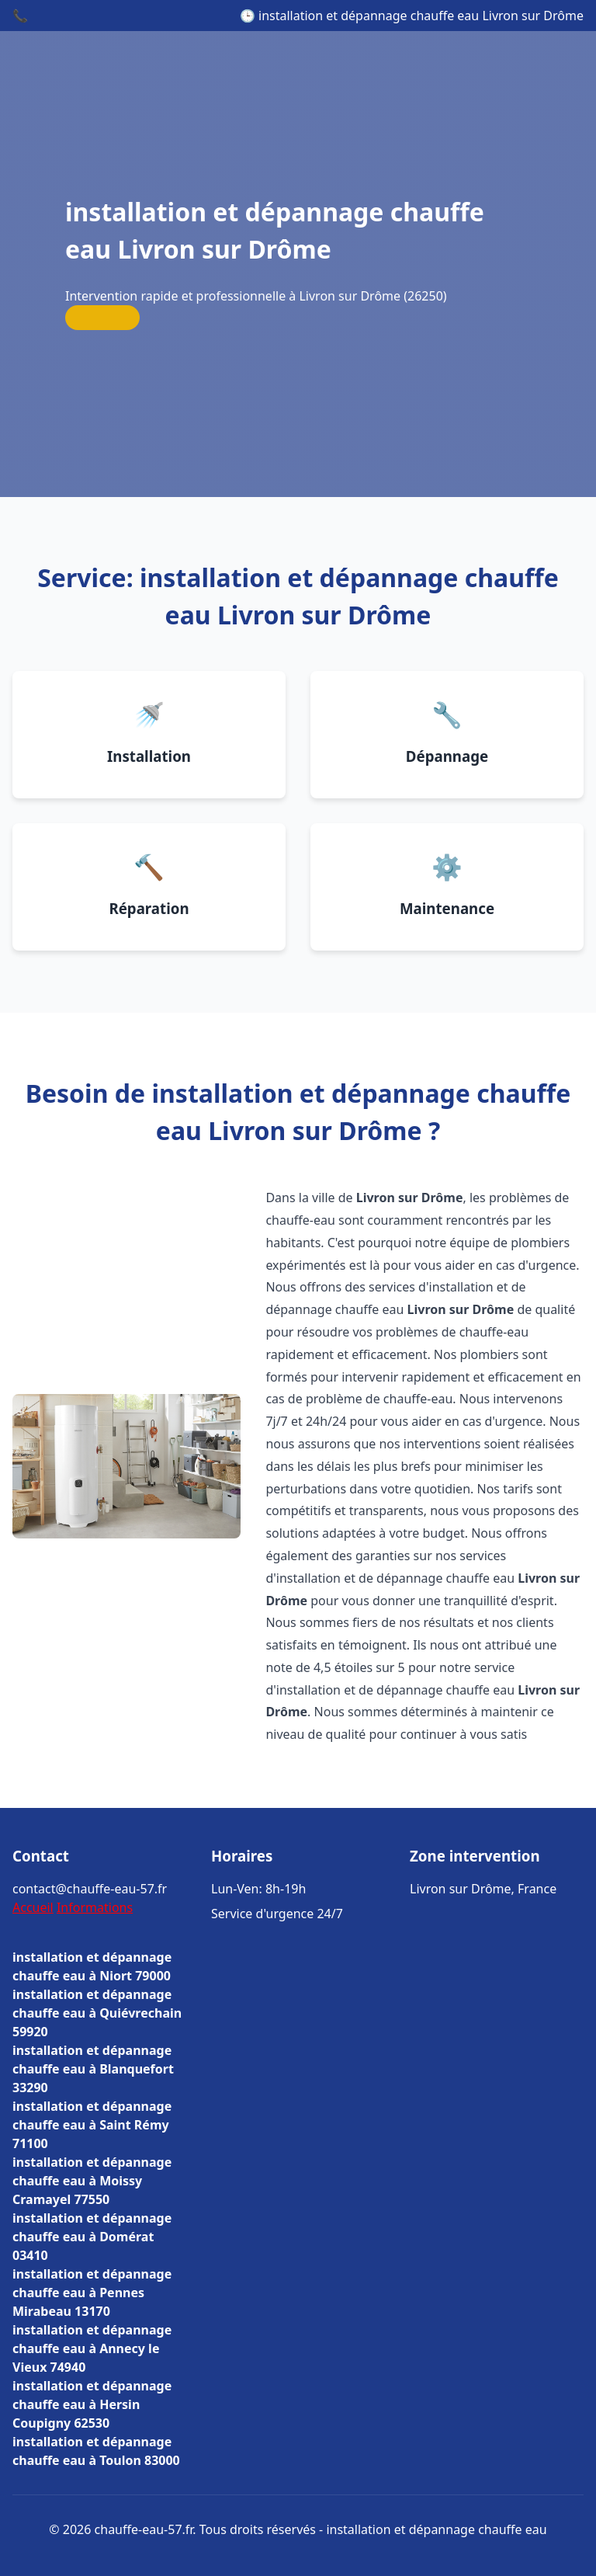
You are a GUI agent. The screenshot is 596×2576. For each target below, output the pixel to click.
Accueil (33, 1907)
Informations (95, 1907)
